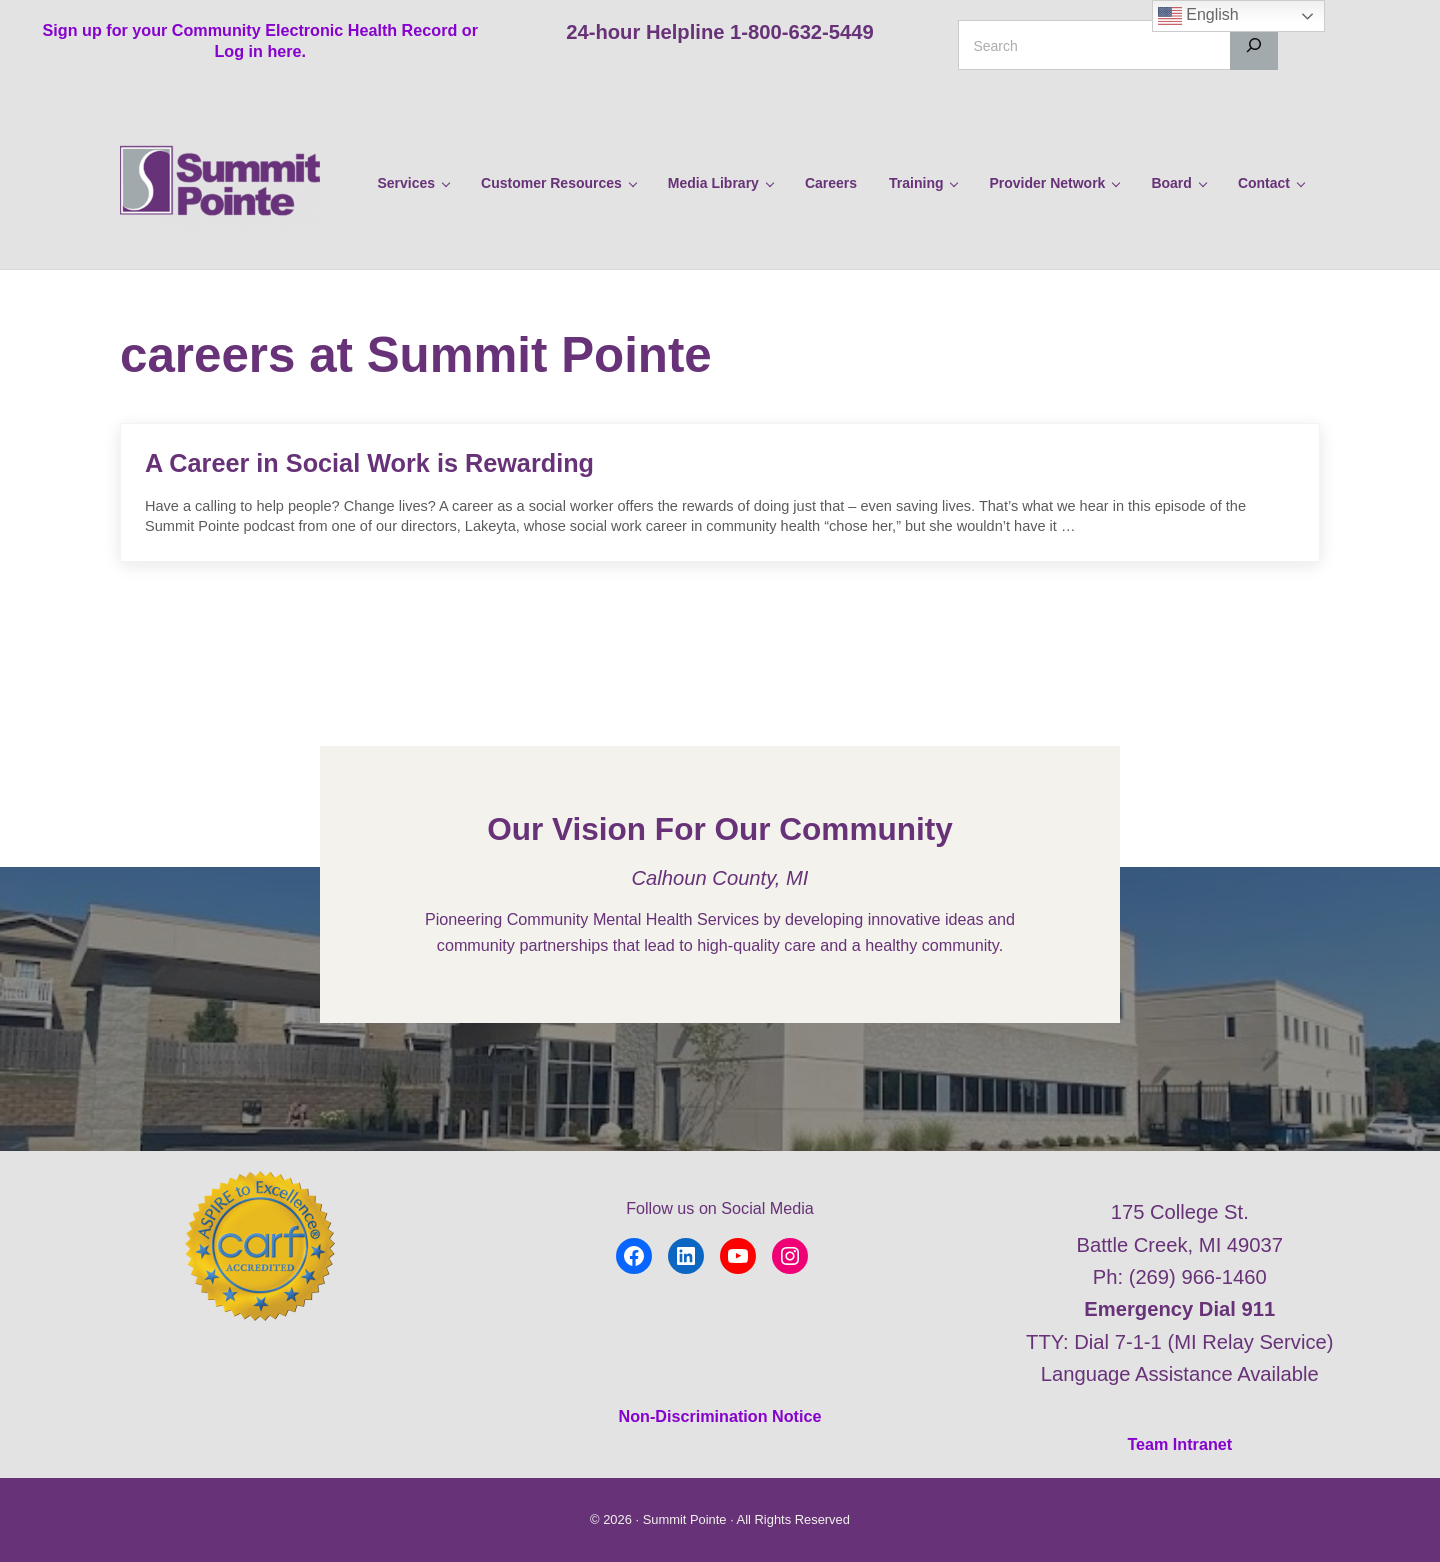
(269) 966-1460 (1198, 1277)
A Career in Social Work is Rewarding (369, 463)
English (1198, 16)
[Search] (1254, 45)
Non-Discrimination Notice (720, 1416)
